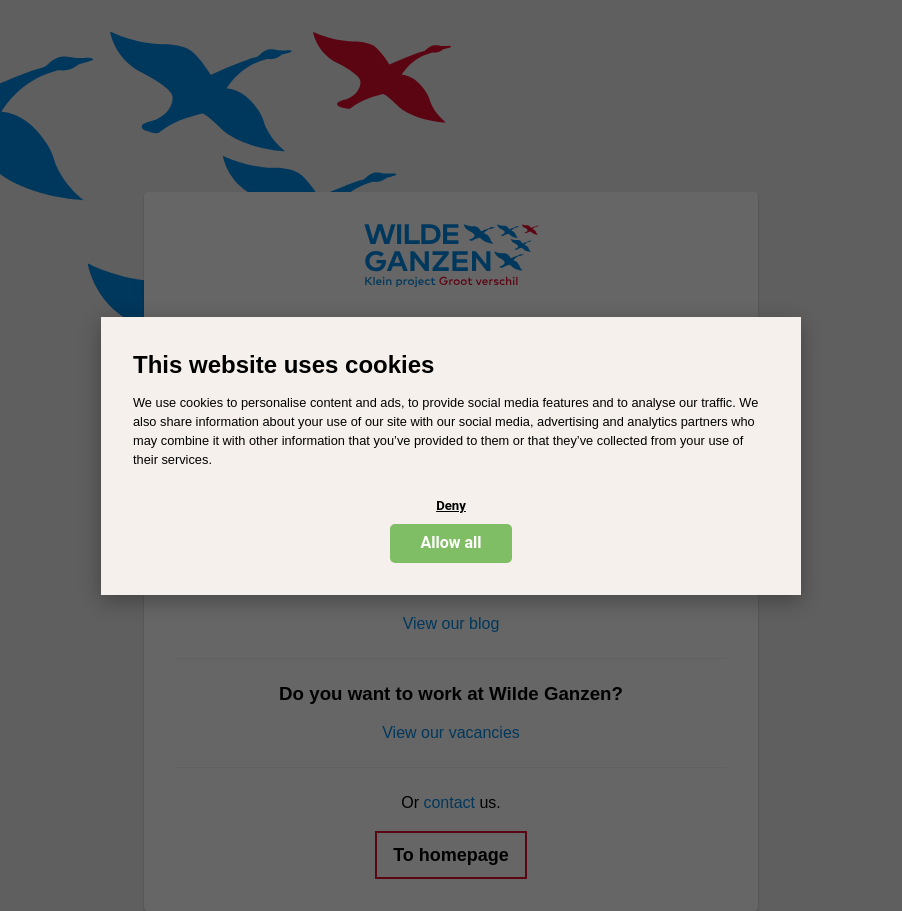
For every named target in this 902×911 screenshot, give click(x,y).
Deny (451, 505)
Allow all (450, 542)
